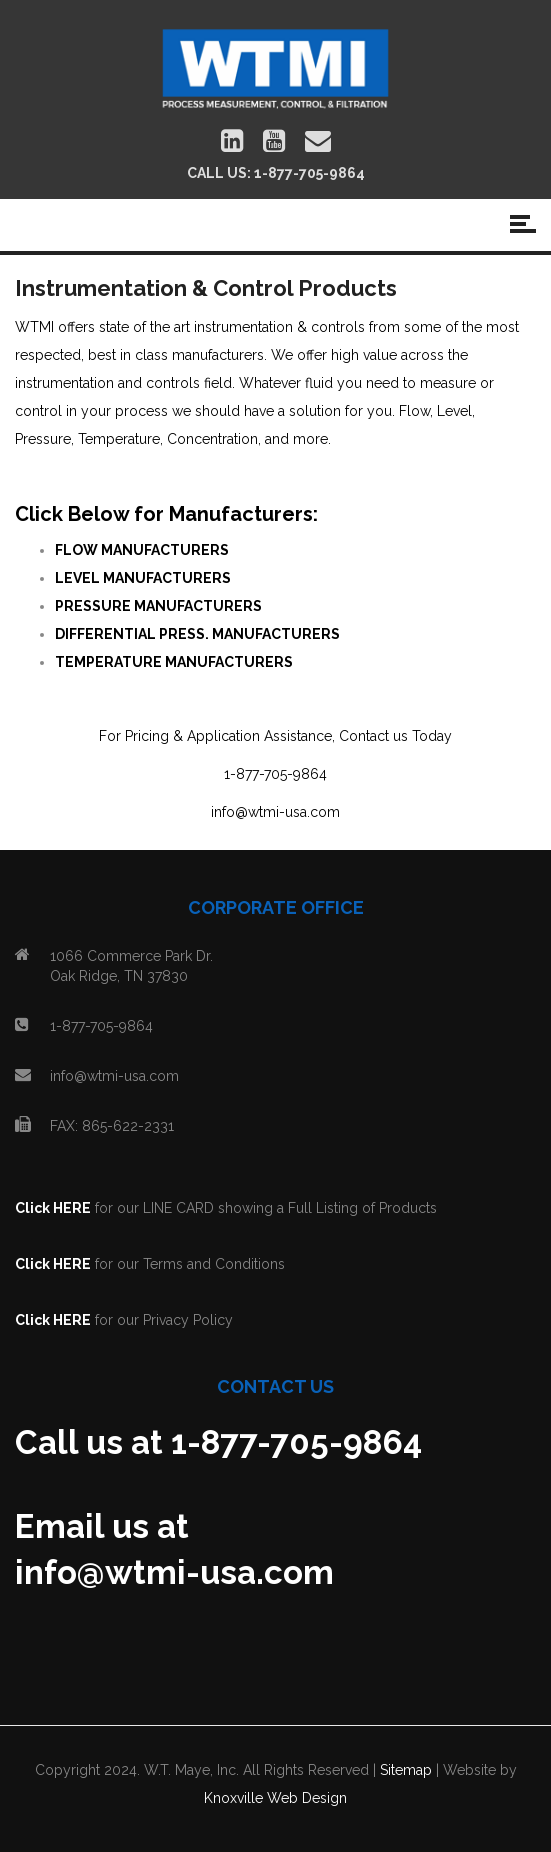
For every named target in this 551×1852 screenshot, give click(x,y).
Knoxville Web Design (275, 1798)
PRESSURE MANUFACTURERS (158, 606)
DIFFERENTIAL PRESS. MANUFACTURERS (197, 634)
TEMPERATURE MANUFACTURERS (174, 662)
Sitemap (406, 1770)
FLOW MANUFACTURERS (142, 550)
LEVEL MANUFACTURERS (143, 578)
